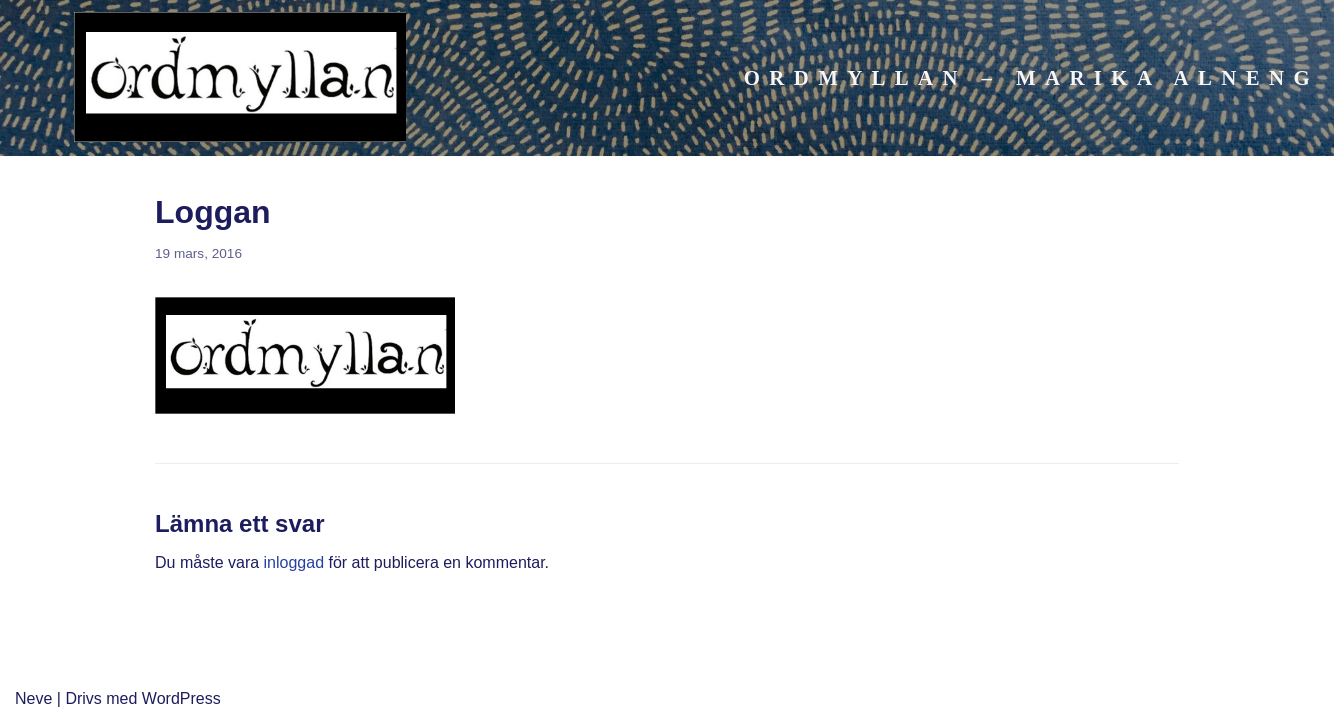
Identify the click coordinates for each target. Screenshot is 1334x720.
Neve (33, 698)
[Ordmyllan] (240, 81)
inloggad (294, 562)
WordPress (181, 698)
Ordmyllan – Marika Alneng (1031, 77)
